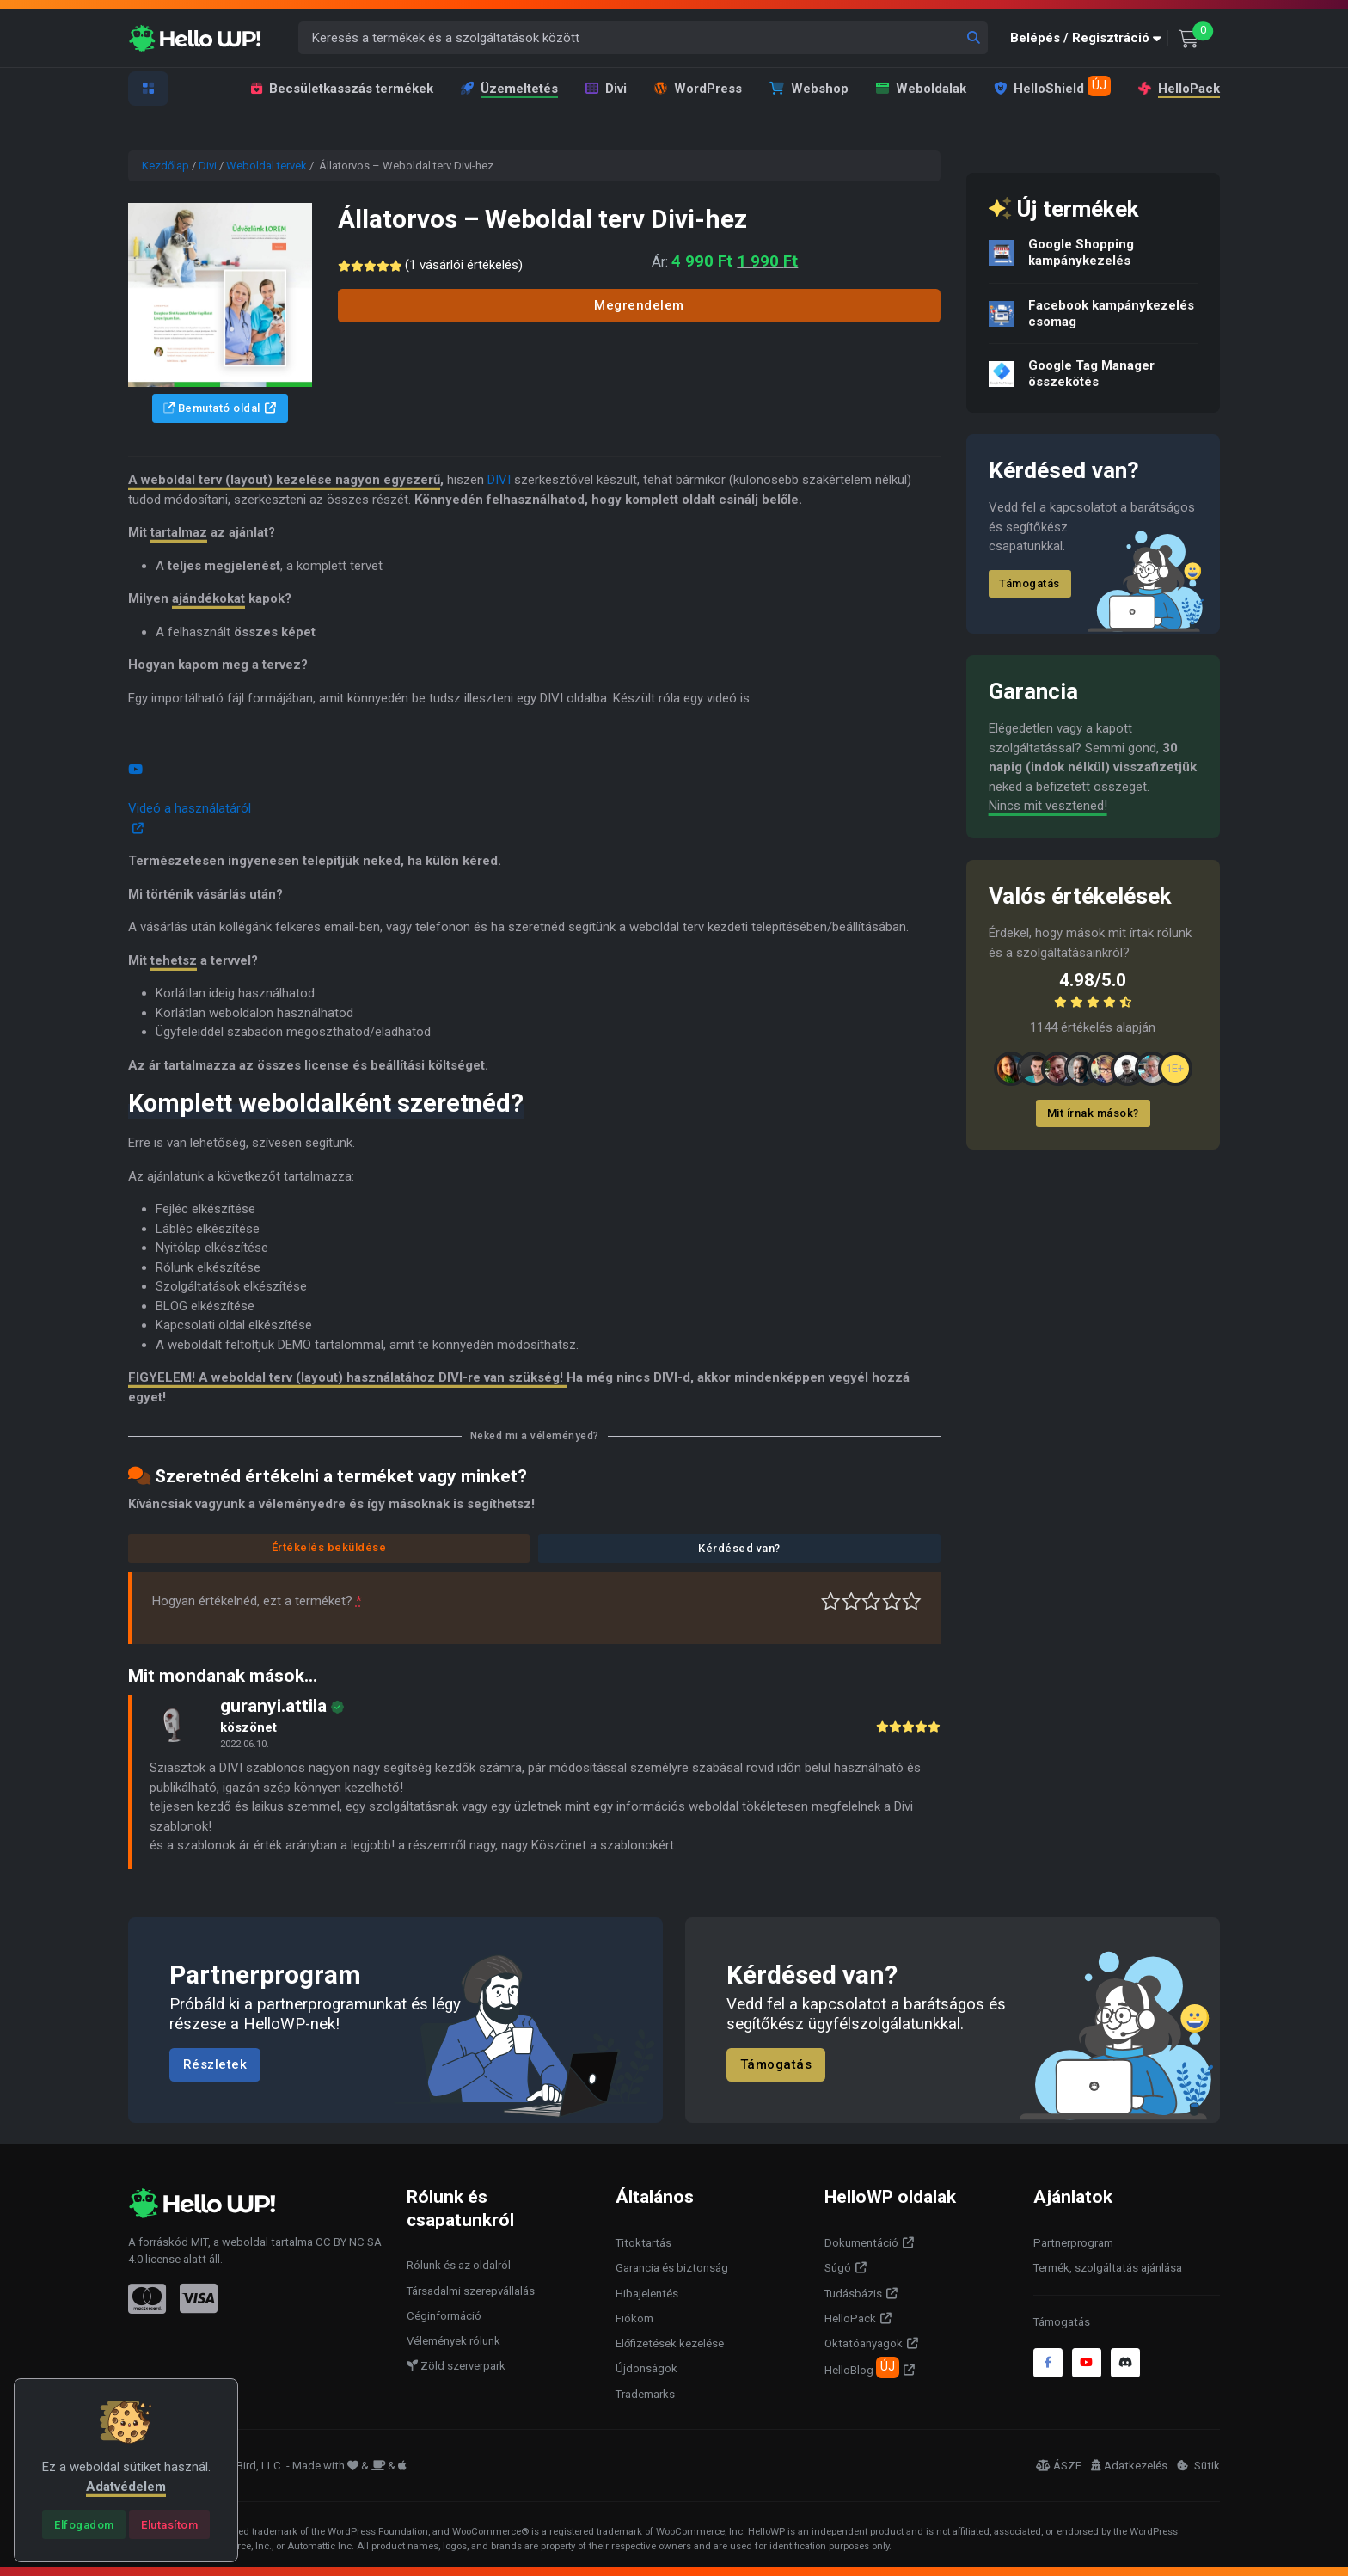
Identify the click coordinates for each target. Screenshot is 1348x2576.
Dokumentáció (861, 2242)
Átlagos (871, 1601)
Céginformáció (444, 2315)
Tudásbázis (853, 2293)
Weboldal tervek (266, 165)
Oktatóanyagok (863, 2343)
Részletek (215, 2064)
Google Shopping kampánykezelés (1081, 252)
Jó (892, 1601)
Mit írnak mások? (1093, 1113)
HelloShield (1052, 86)
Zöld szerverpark (456, 2365)
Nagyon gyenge (831, 1601)
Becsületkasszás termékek (342, 88)
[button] (1089, 38)
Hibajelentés (647, 2293)
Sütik (1198, 2465)
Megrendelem (639, 305)
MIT (199, 2242)
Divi (606, 88)
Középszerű (851, 1601)
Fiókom (634, 2318)
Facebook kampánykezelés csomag (1111, 313)
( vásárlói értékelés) (468, 265)
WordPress (698, 88)
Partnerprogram (1073, 2242)
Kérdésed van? (739, 1548)
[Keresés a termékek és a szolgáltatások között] (643, 38)
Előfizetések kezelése (670, 2343)
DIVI (499, 480)
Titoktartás (643, 2242)
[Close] (84, 2524)
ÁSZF (1058, 2465)
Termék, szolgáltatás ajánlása (1107, 2267)
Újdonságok (646, 2368)
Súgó (837, 2267)
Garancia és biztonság (672, 2267)
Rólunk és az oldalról (459, 2265)
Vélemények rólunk (453, 2340)
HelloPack (1178, 87)
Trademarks (645, 2394)
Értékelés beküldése (329, 1547)
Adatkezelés (1129, 2465)
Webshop (809, 88)
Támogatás (1029, 583)
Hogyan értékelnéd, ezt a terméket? (257, 1601)
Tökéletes (912, 1601)
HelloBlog (861, 2367)
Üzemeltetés (509, 88)
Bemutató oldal (211, 408)
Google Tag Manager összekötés (1091, 373)
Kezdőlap (165, 165)
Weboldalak (921, 88)
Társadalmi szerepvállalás (471, 2291)
